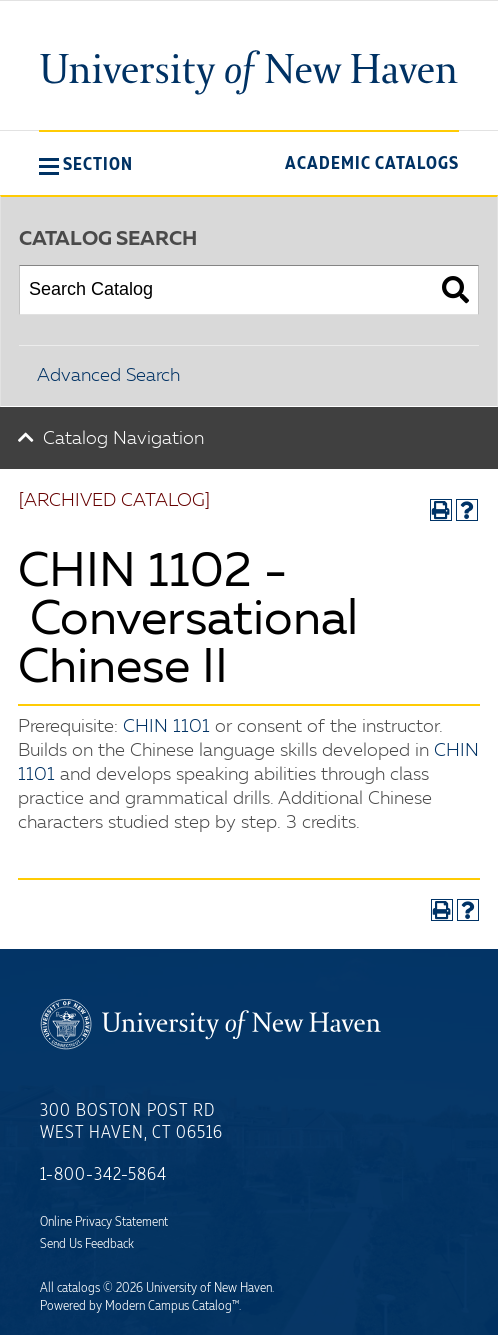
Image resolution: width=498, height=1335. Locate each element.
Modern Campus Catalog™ (172, 1306)
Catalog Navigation (123, 439)
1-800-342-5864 (103, 1175)
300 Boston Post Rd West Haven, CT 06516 (131, 1122)
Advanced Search (108, 376)
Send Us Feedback (87, 1244)
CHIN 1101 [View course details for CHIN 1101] (166, 727)
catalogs (78, 1288)
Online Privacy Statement (104, 1222)
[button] (86, 164)
